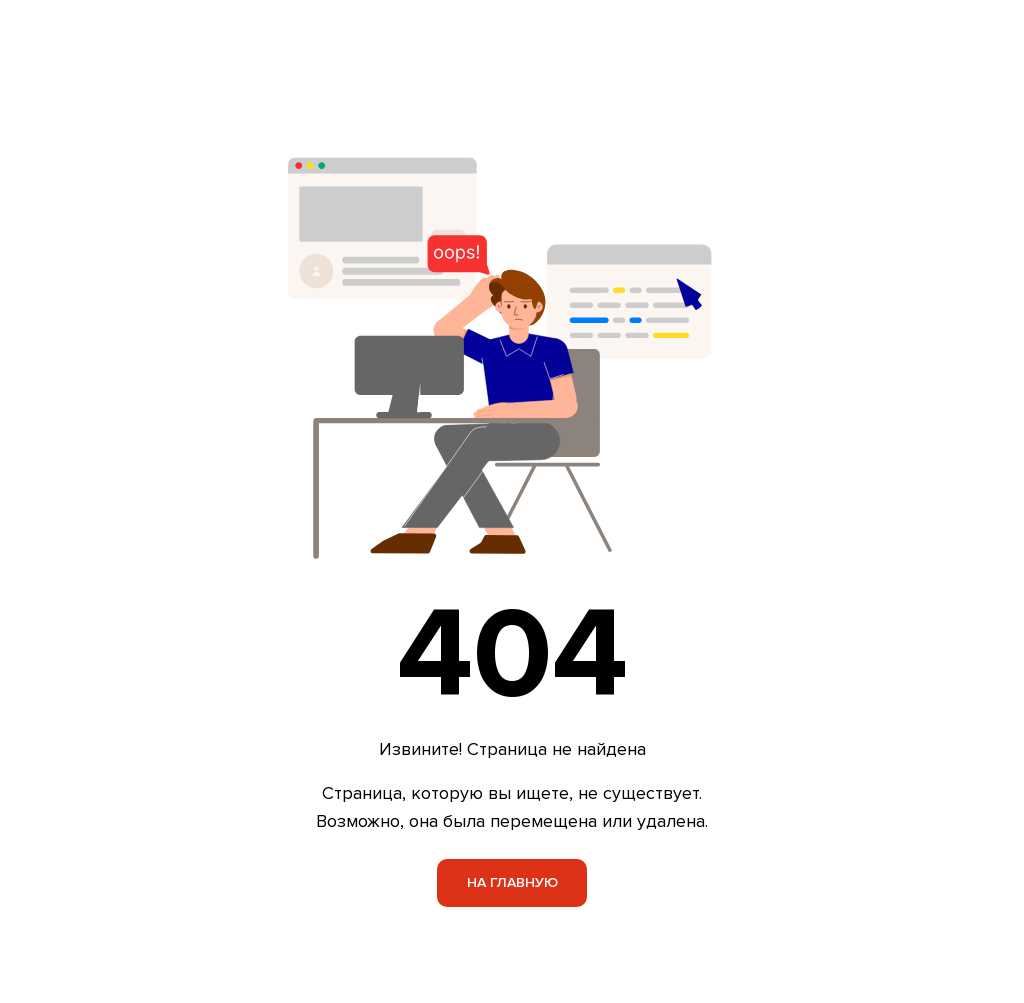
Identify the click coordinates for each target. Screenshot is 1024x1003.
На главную (512, 882)
